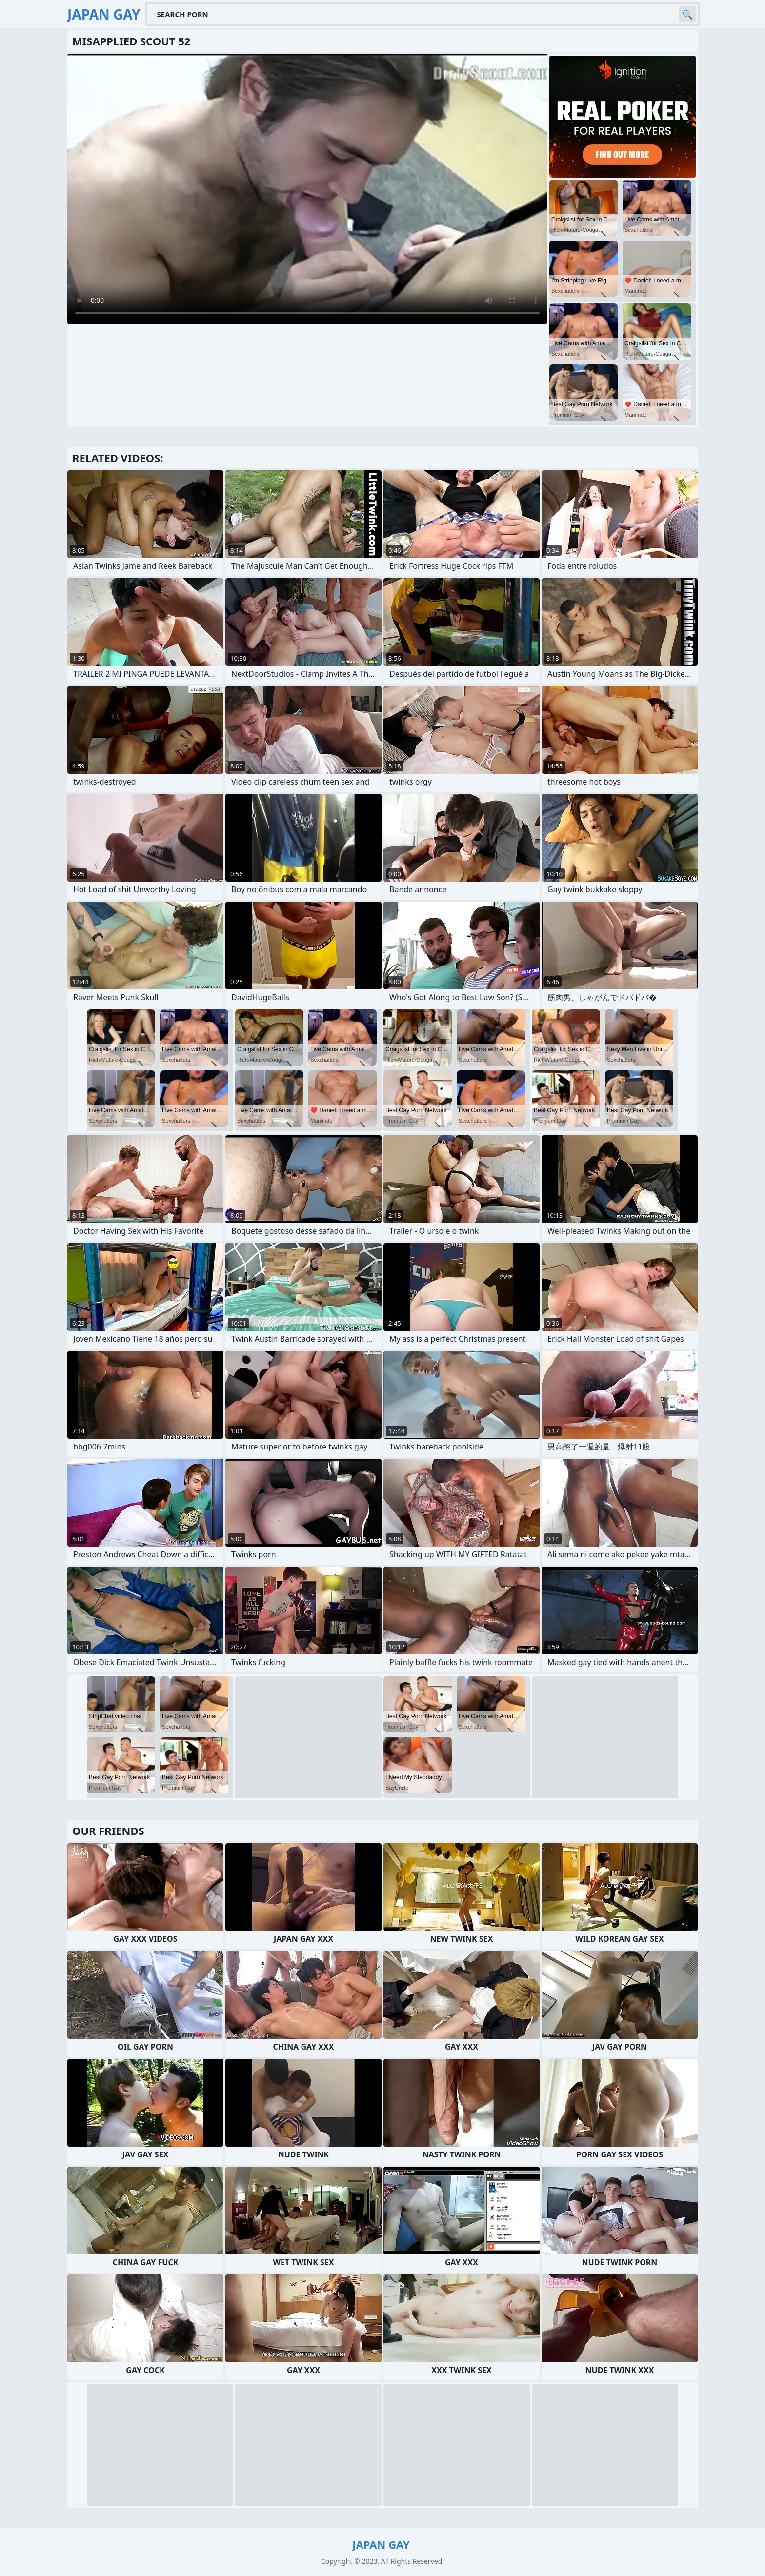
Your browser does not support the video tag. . (307, 189)
